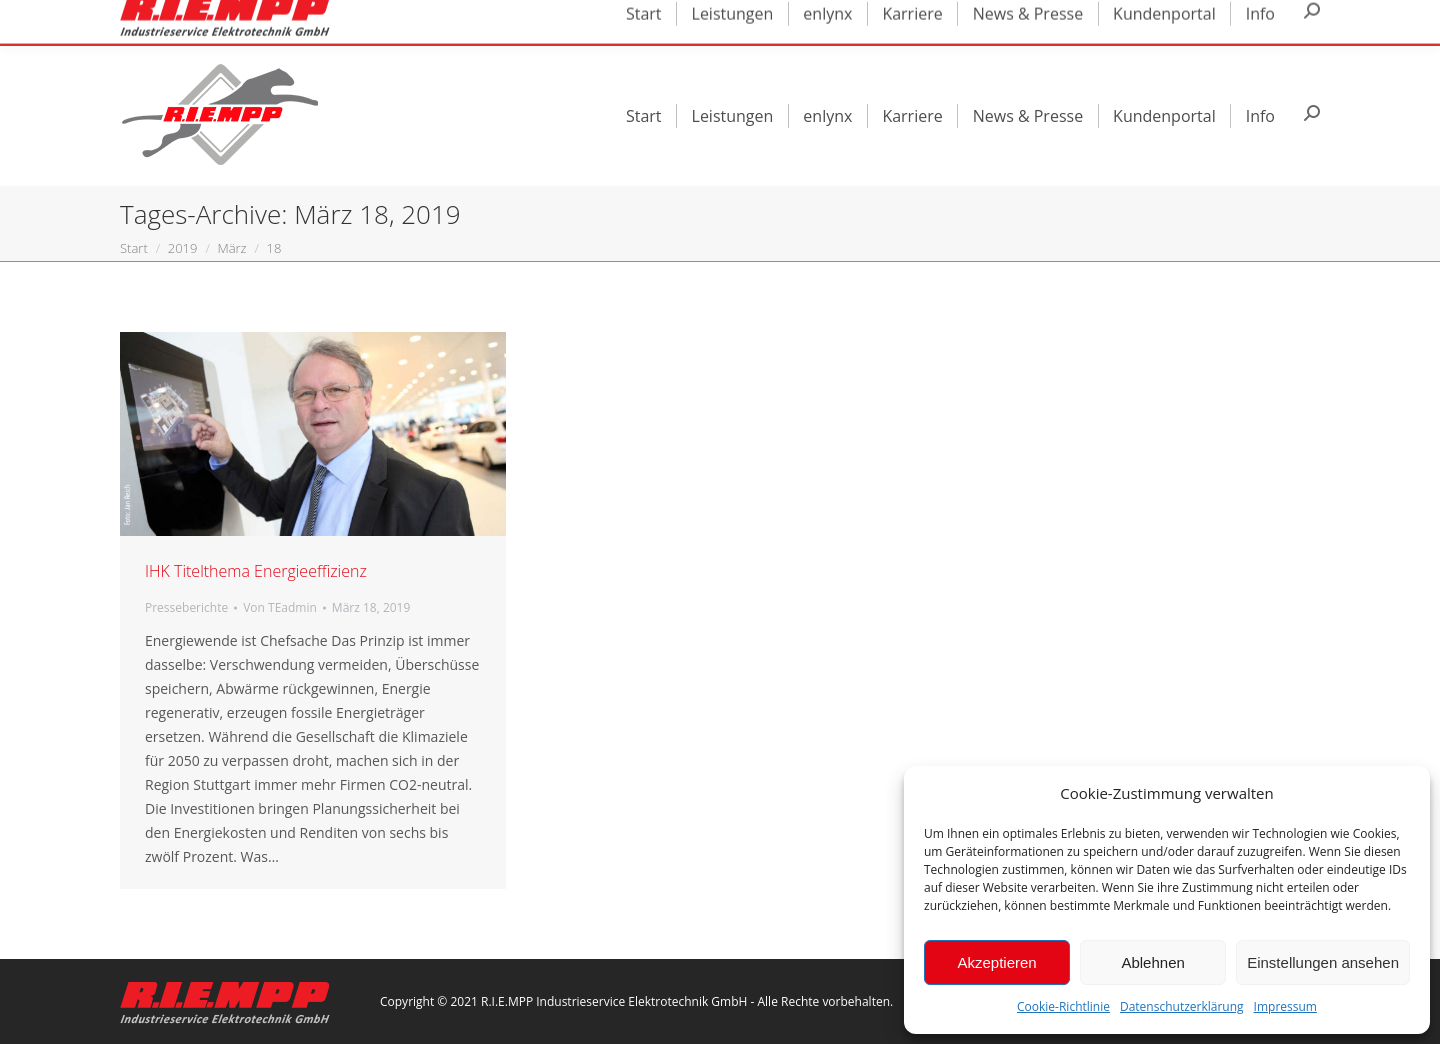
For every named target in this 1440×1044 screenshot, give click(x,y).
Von (280, 607)
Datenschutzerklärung (1182, 1006)
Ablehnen (1152, 962)
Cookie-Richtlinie (1063, 1006)
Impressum (1285, 1006)
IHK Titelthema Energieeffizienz (256, 571)
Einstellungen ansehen (1323, 962)
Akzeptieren (996, 962)
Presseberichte (186, 607)
